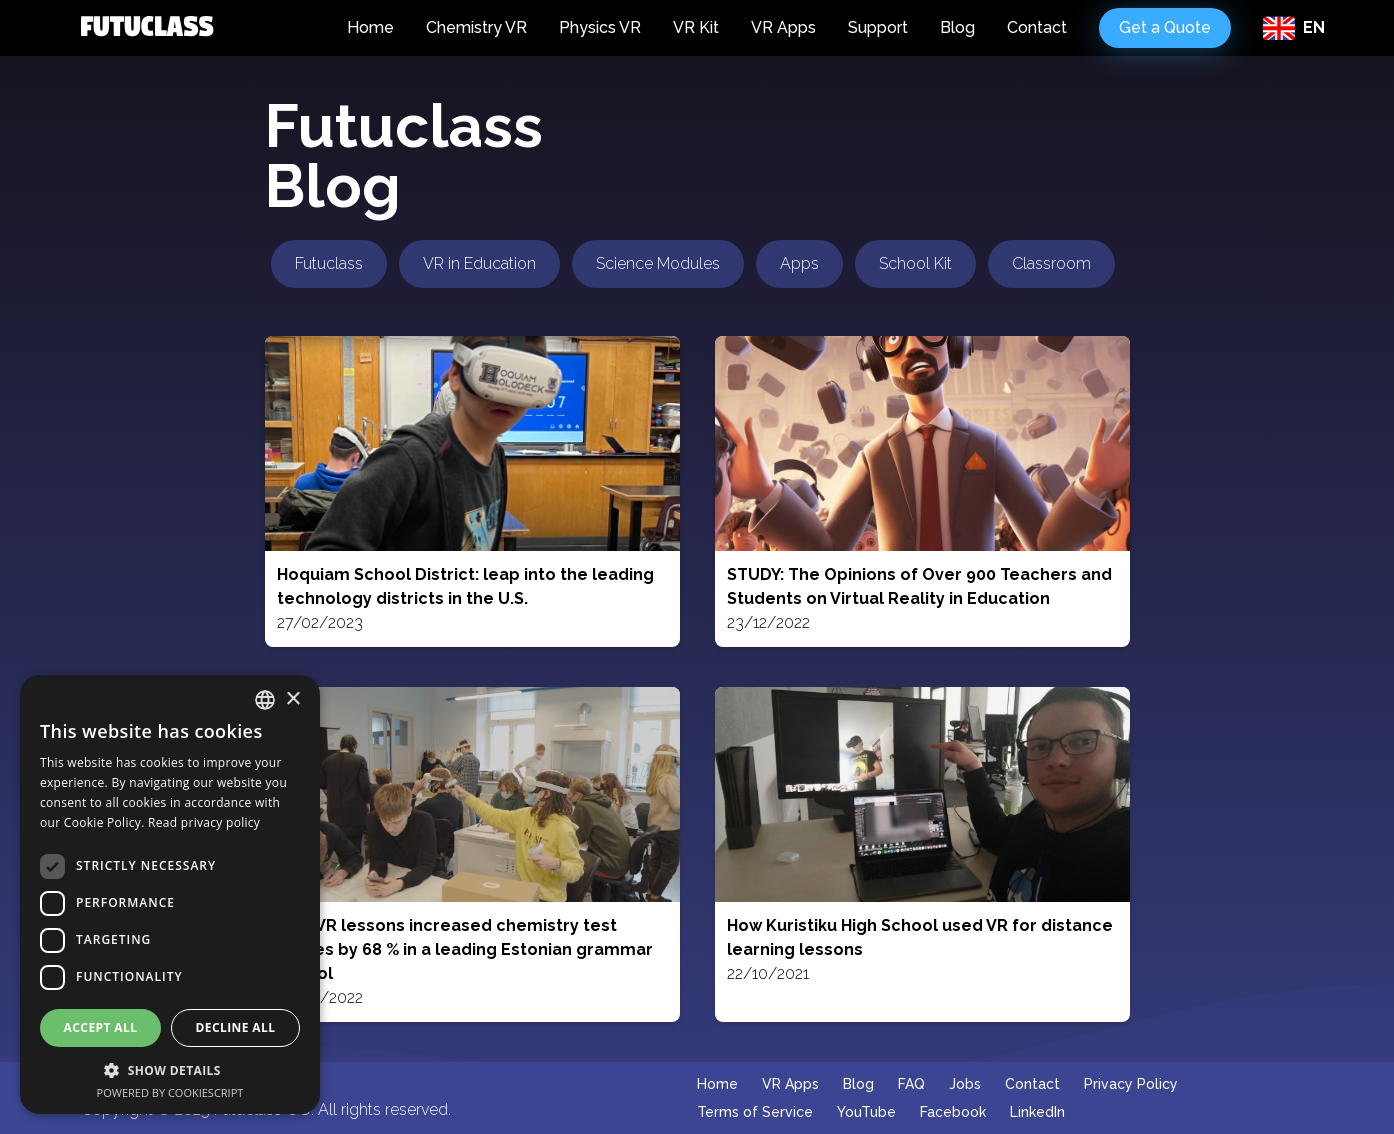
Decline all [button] (236, 1027)
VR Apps (783, 27)
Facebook (953, 1112)
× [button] (292, 699)
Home (370, 27)
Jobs (965, 1084)
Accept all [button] (101, 1027)
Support (878, 27)
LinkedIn (1037, 1112)
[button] (170, 1070)
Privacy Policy (1131, 1084)
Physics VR (600, 27)
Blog (957, 27)
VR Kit (696, 27)
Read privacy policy (204, 822)
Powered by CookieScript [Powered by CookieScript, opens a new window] (170, 1092)
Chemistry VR (476, 27)
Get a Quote (1165, 27)
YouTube (866, 1112)
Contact (1037, 27)
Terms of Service (755, 1112)
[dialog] (170, 894)
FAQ (911, 1084)
